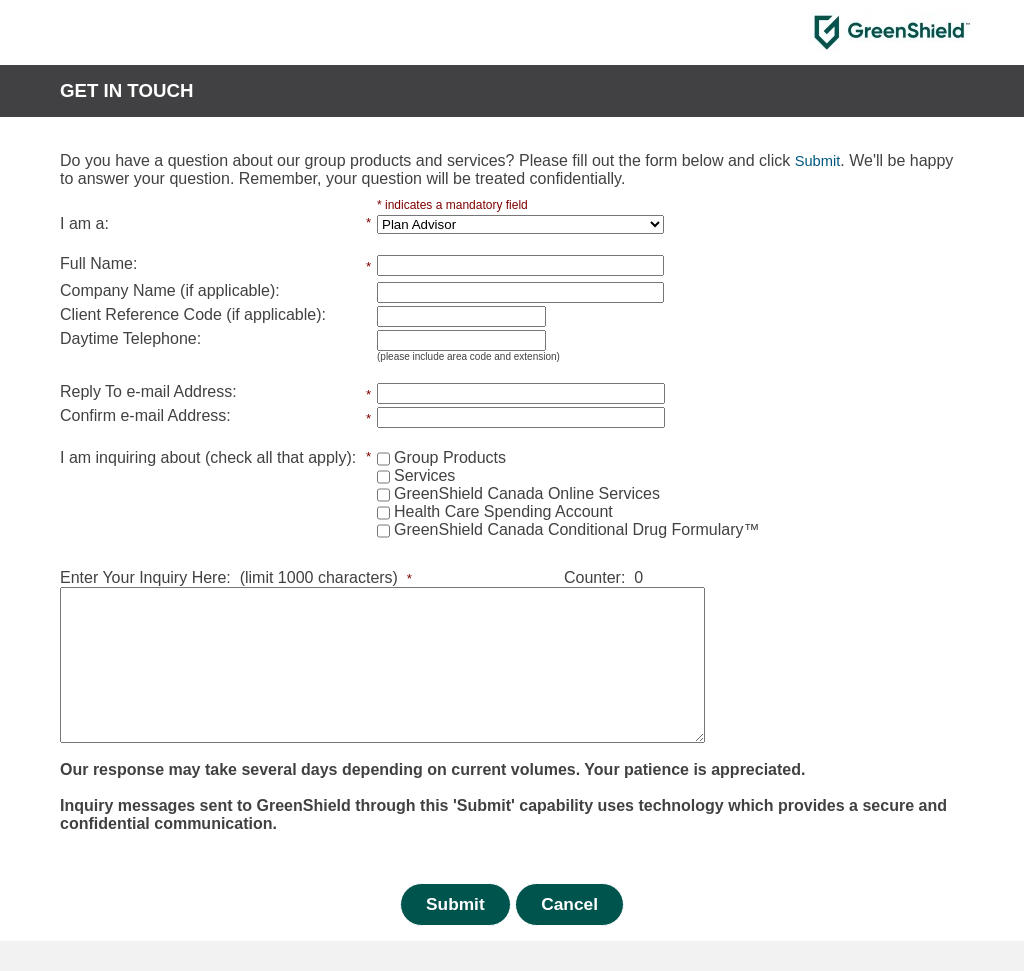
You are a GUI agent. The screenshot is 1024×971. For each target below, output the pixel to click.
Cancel (569, 934)
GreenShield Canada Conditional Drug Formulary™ (577, 529)
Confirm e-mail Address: (145, 415)
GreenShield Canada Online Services (527, 493)
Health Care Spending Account (503, 511)
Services (424, 475)
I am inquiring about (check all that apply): (208, 457)
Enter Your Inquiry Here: (145, 577)
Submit (455, 934)
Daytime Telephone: (130, 338)
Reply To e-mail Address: (148, 391)
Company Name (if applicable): (170, 290)
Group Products (450, 457)
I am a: (84, 223)
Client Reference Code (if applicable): (193, 314)
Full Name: (98, 263)
